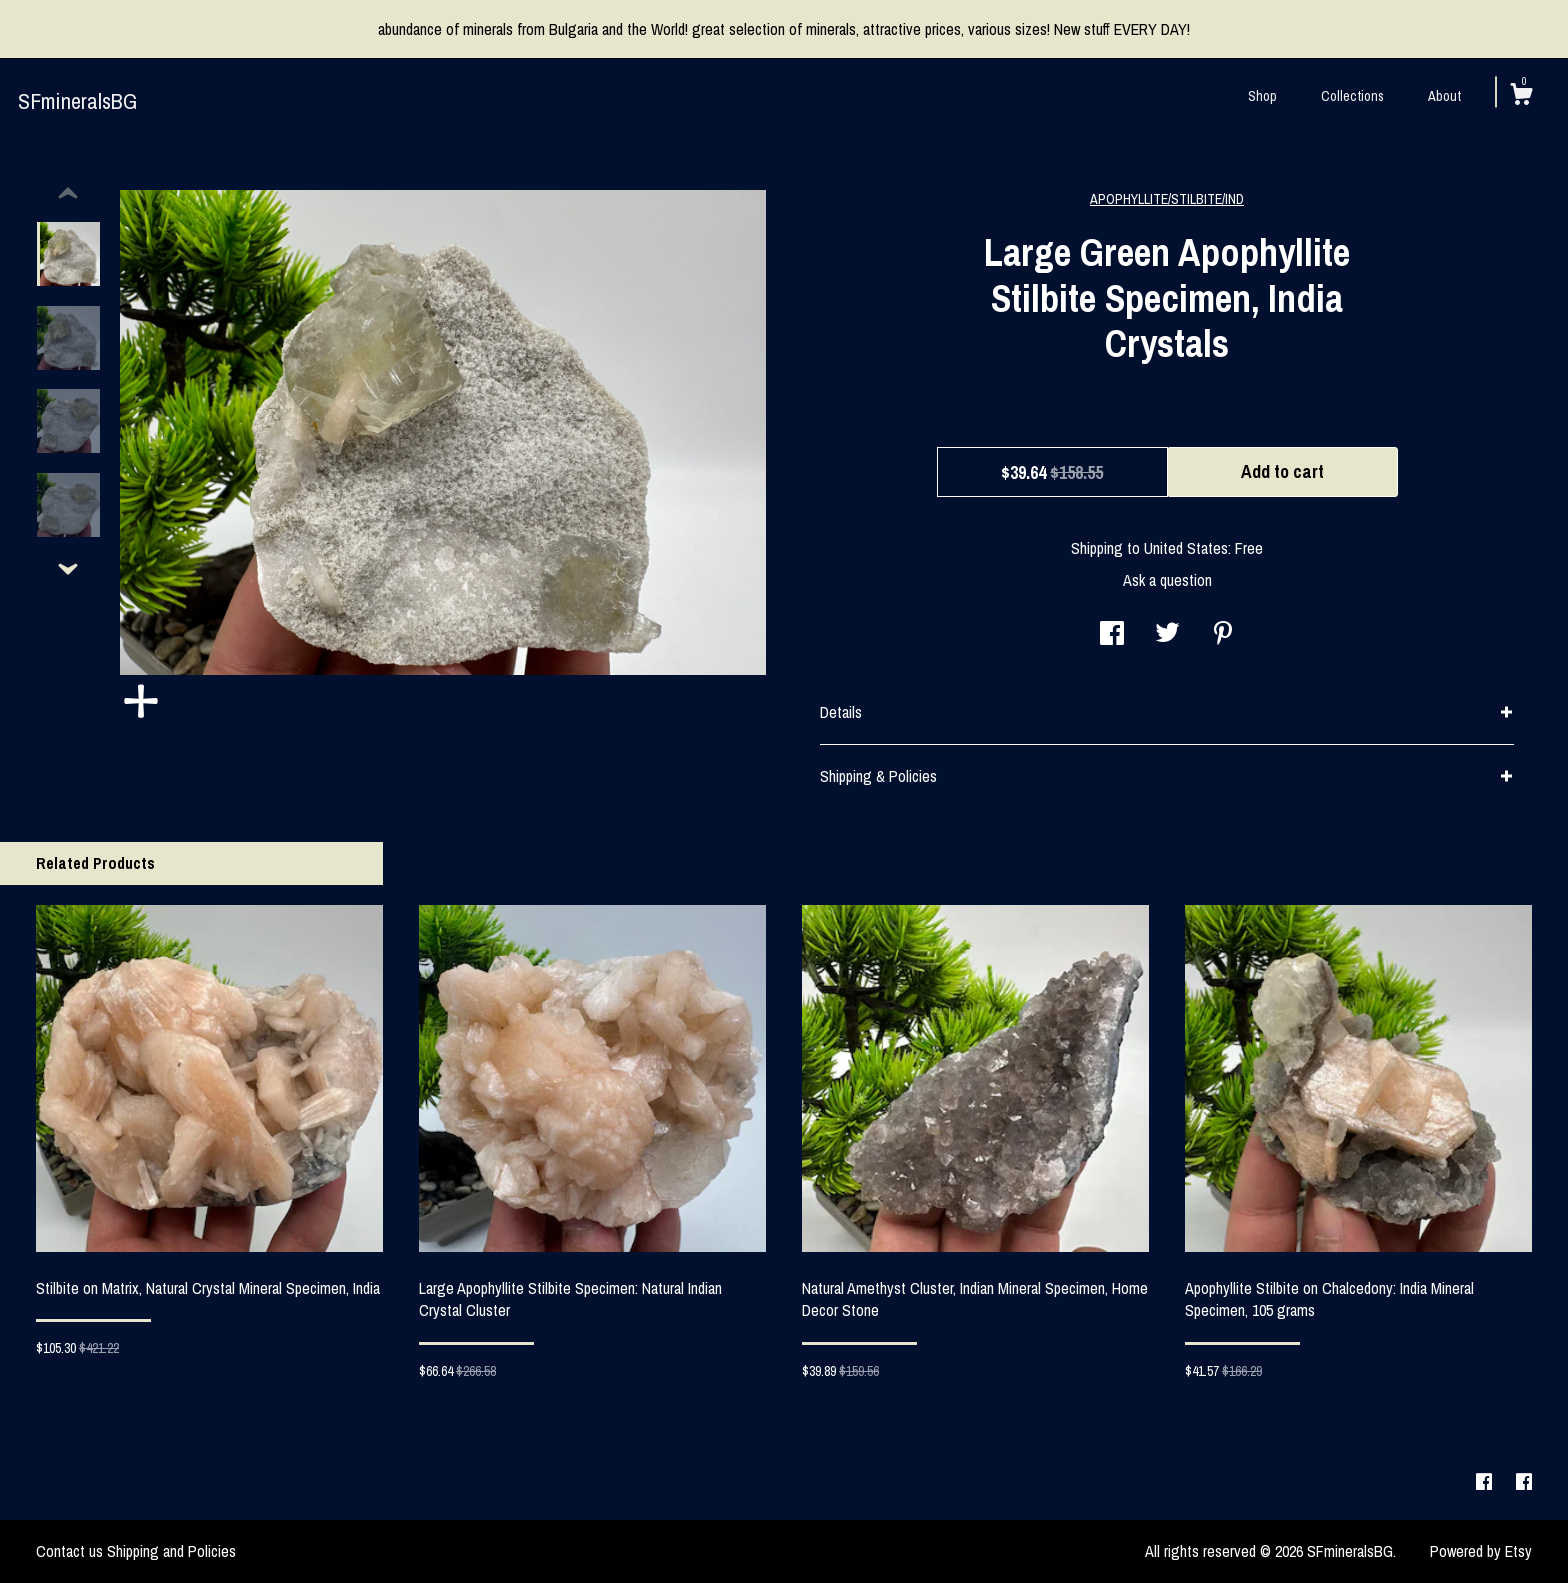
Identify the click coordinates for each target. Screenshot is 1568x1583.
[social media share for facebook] (1112, 635)
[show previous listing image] (68, 194)
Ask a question (1167, 580)
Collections (1352, 96)
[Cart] (1521, 97)
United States (1186, 548)
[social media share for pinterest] (1223, 635)
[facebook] (1486, 1482)
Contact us (69, 1551)
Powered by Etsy (1481, 1551)
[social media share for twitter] (1167, 635)
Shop (1262, 96)
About (1444, 96)
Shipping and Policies (171, 1551)
